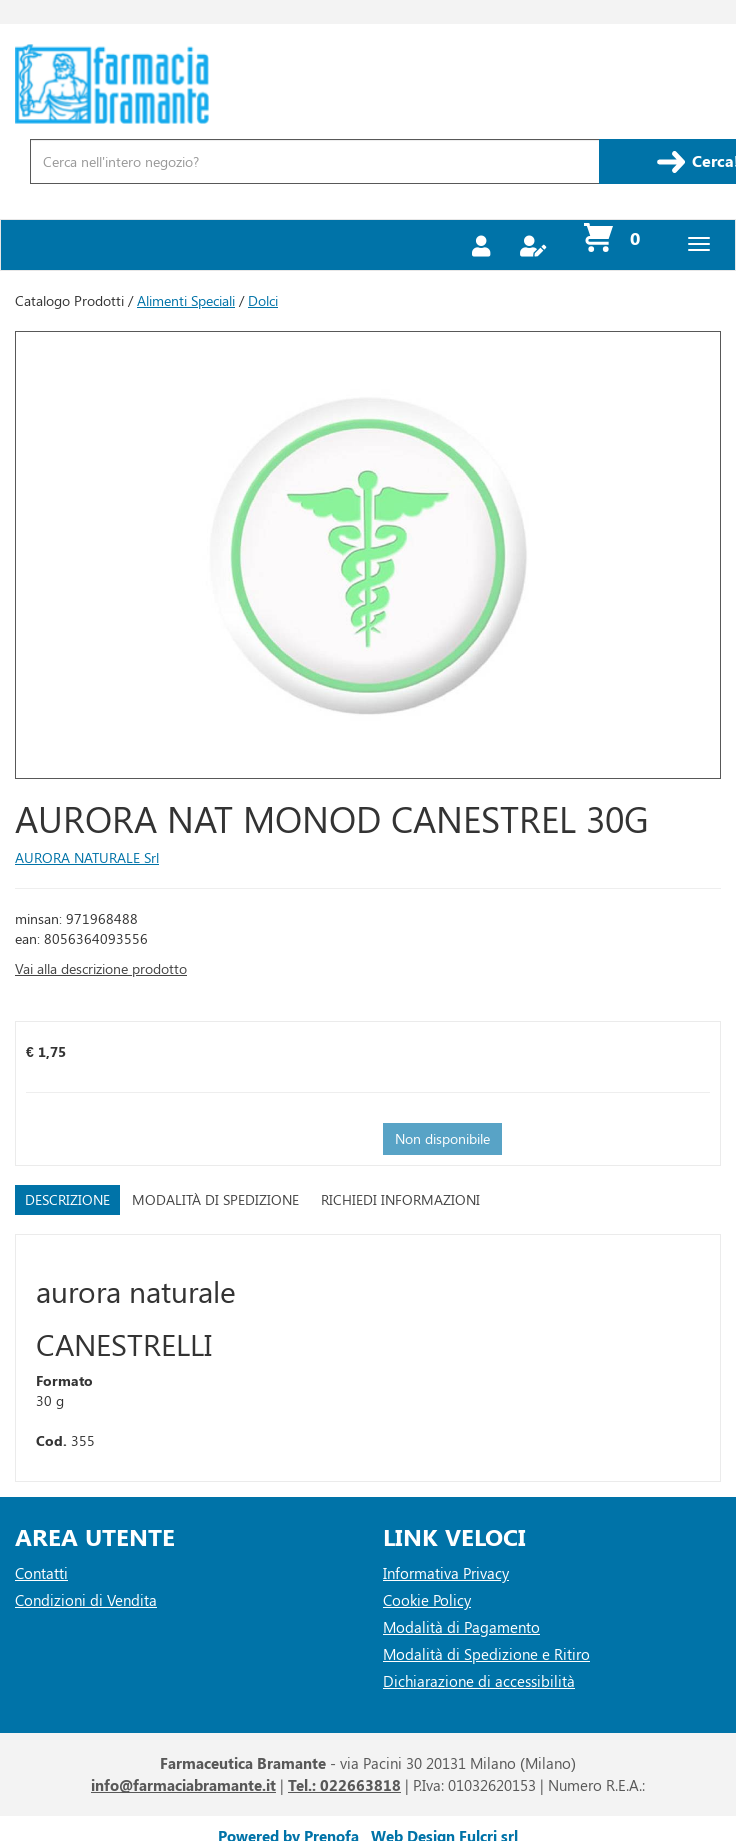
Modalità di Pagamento (461, 1627)
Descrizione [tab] (67, 1199)
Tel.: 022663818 (344, 1785)
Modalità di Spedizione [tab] (215, 1199)
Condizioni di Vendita (86, 1600)
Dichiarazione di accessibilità (479, 1681)
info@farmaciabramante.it (183, 1785)
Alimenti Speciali (186, 300)
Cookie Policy (427, 1600)
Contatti (41, 1573)
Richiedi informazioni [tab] (400, 1199)
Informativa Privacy (446, 1573)
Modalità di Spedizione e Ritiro (486, 1654)
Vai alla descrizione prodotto (101, 968)
